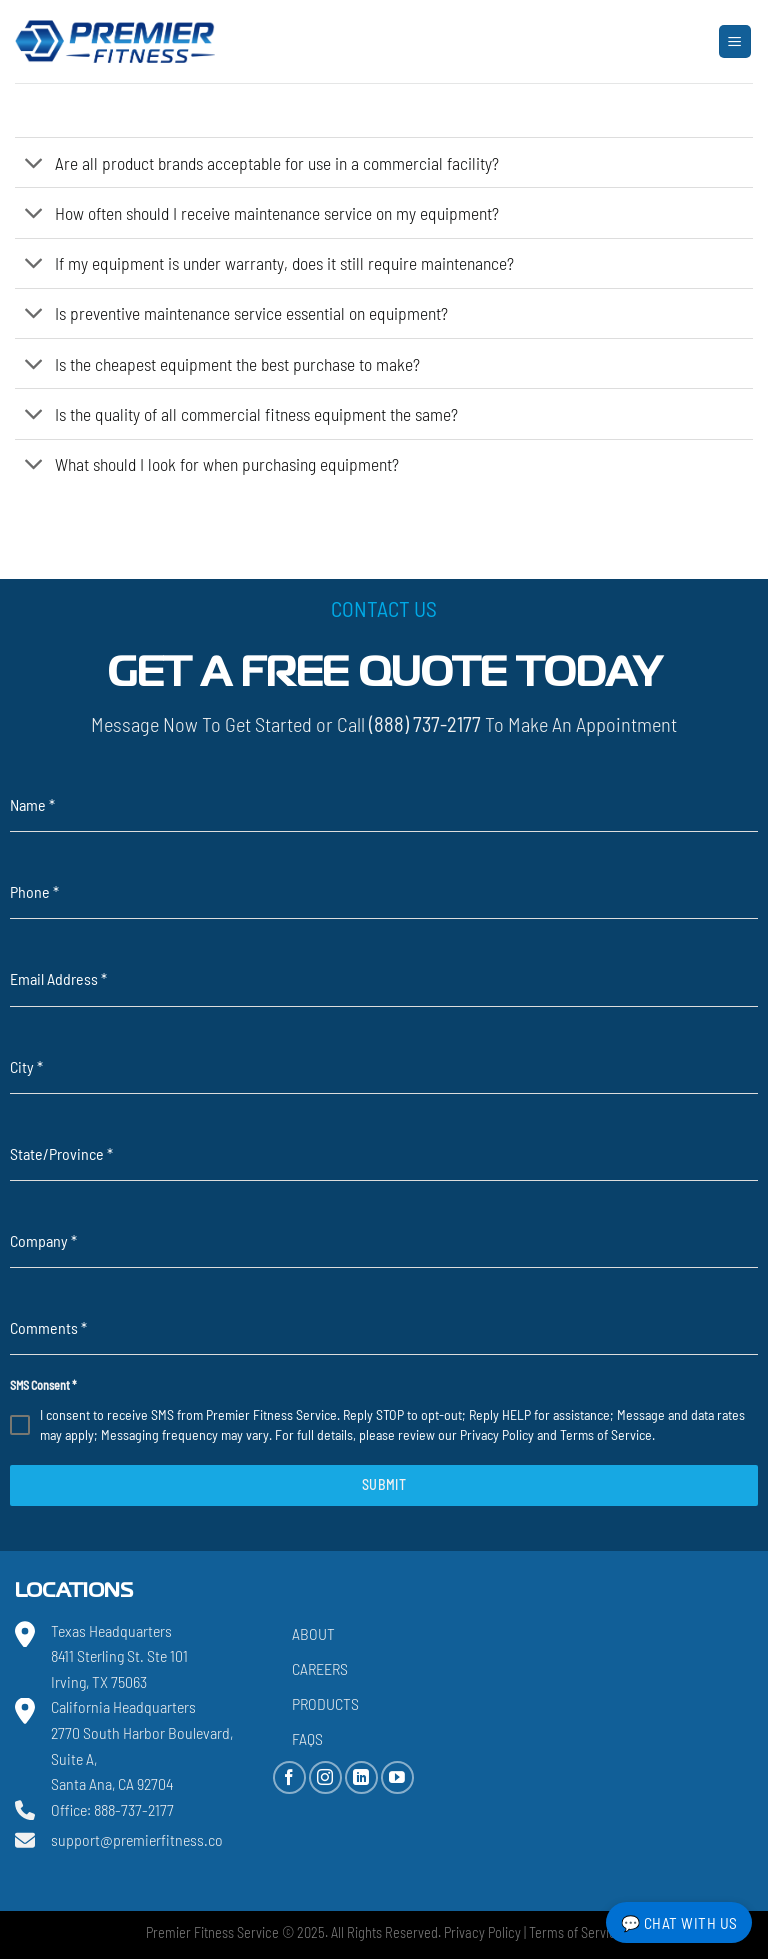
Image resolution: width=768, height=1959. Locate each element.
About (313, 1633)
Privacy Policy (497, 1434)
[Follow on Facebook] (289, 1777)
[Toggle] (34, 164)
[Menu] (735, 41)
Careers (320, 1668)
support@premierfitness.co (137, 1839)
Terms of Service (606, 1434)
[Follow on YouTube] (397, 1777)
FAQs (307, 1738)
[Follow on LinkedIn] (361, 1777)
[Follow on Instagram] (325, 1777)
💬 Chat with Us (679, 1922)
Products (325, 1703)
